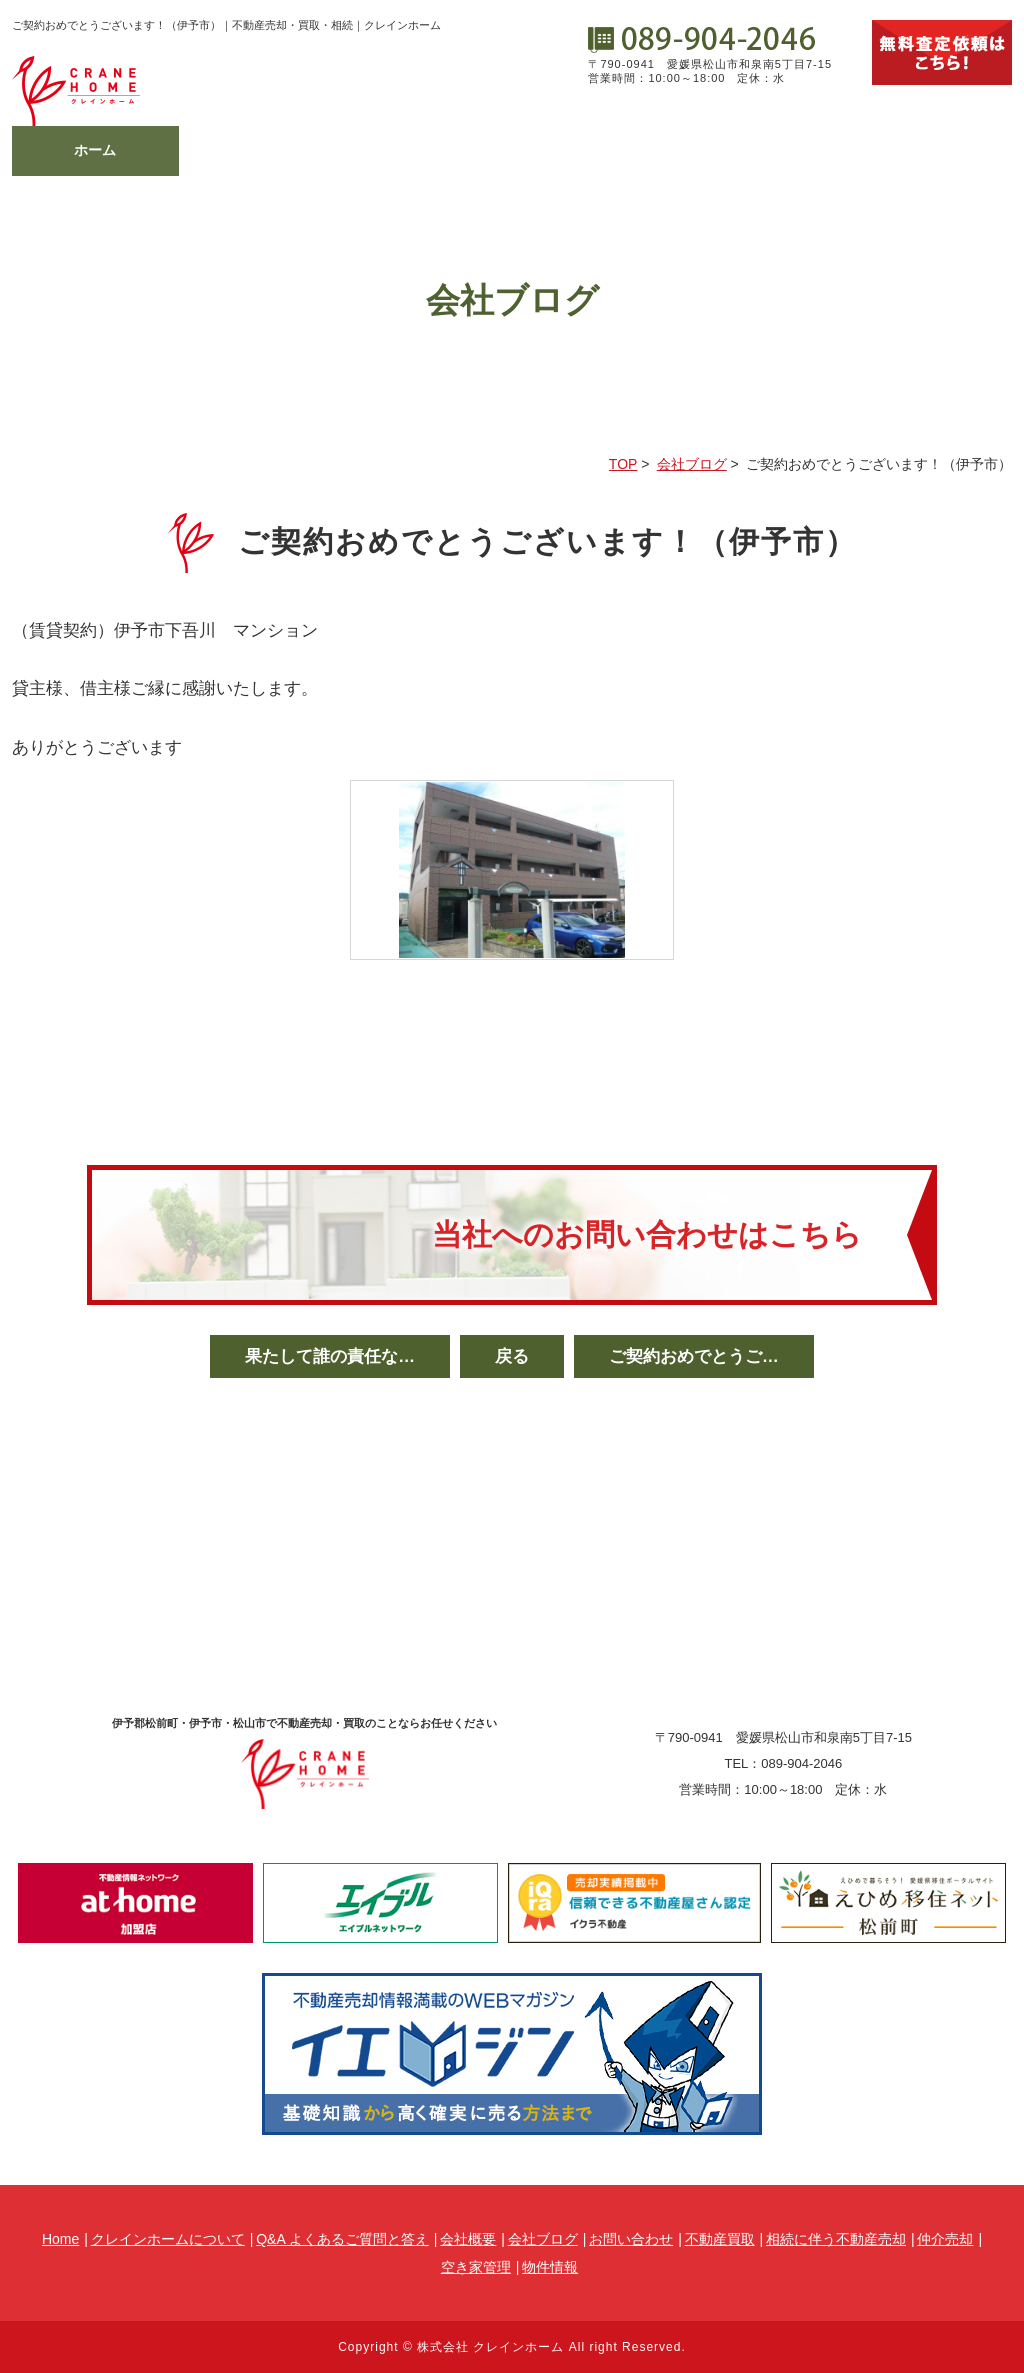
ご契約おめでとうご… (694, 1356)
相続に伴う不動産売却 (836, 2239)
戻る (512, 1356)
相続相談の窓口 (262, 150)
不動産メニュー (429, 150)
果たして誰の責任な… (330, 1356)
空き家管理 (476, 2267)
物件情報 (929, 150)
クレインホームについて (168, 2239)
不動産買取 (720, 2239)
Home (60, 2239)
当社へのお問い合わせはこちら (647, 1234)
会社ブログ (762, 150)
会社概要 (595, 150)
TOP (623, 464)
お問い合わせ (631, 2239)
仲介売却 (945, 2239)
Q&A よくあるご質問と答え (342, 2239)
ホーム (95, 150)
